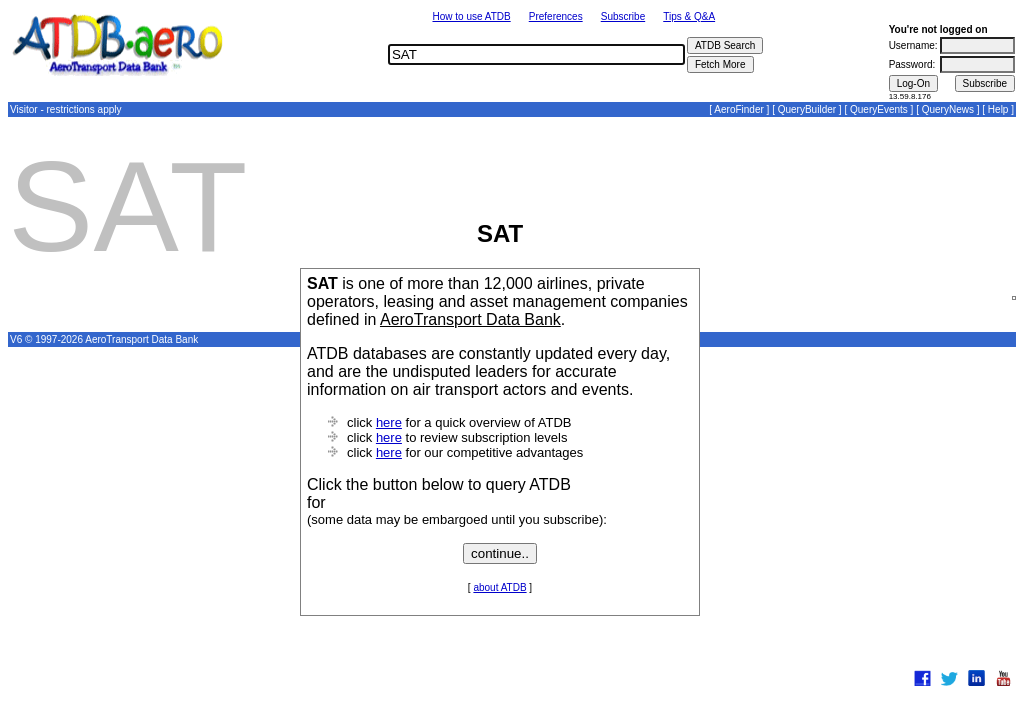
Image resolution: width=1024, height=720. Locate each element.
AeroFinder (738, 109)
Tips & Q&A (689, 16)
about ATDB (499, 587)
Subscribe (623, 16)
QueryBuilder (807, 109)
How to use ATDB (471, 16)
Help (998, 109)
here (389, 422)
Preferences (556, 16)
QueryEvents (879, 109)
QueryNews (948, 109)
